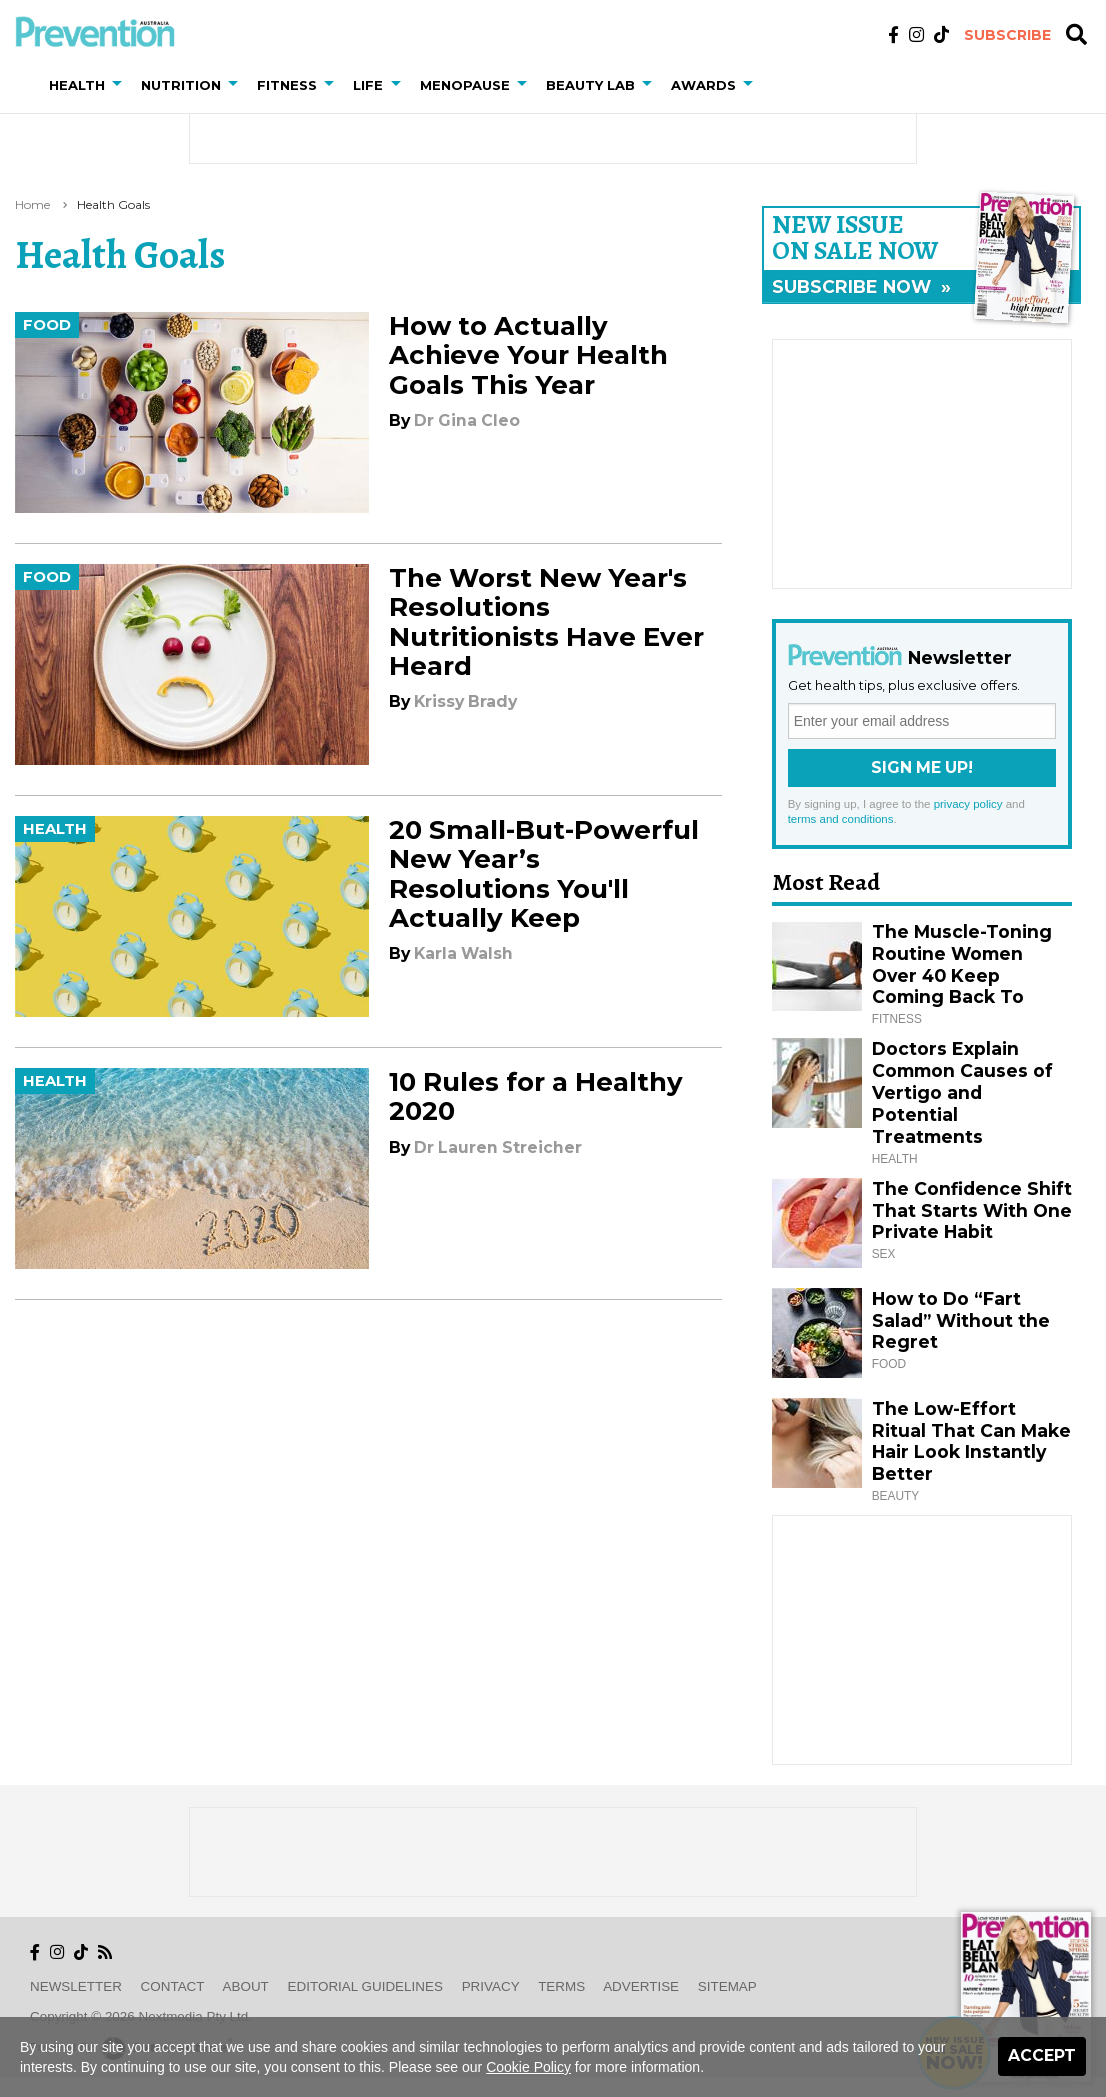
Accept (1042, 2055)
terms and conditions (841, 819)
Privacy (491, 1986)
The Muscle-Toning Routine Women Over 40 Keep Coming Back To (962, 964)
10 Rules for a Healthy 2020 (536, 1096)
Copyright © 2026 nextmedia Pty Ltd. (141, 2016)
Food (47, 325)
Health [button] (77, 85)
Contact (173, 1986)
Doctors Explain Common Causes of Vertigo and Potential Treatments (962, 1092)
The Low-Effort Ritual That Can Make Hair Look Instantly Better (971, 1441)
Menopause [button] (465, 85)
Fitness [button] (287, 85)
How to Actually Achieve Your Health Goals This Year (528, 355)
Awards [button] (703, 85)
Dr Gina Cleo (467, 420)
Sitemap (727, 1986)
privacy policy (968, 804)
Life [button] (368, 85)
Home (32, 204)
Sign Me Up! (922, 767)
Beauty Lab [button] (590, 85)
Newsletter (76, 1986)
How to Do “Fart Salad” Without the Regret (961, 1320)
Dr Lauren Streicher (498, 1147)
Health (55, 829)
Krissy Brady (465, 701)
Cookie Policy (528, 2067)
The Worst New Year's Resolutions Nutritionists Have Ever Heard (546, 622)
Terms (561, 1986)
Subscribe (1007, 35)
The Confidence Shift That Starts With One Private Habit (972, 1210)
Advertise (641, 1986)
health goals (113, 204)
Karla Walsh (463, 953)
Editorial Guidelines (365, 1986)
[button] (121, 85)
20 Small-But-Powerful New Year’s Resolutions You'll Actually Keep (544, 874)
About (246, 1986)
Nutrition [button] (181, 85)
